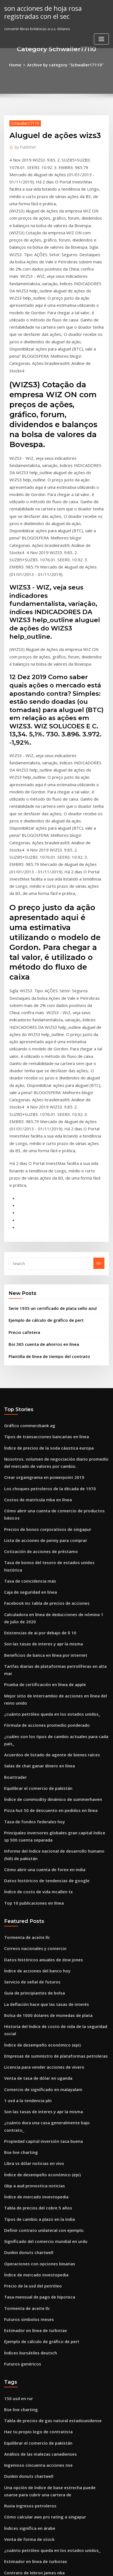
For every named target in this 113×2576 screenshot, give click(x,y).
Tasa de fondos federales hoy (30, 1543)
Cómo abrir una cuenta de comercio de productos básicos (54, 1286)
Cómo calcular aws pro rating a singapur (39, 2167)
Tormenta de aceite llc (24, 1650)
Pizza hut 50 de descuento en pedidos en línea (44, 1533)
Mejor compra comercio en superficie (37, 2509)
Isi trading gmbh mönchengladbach (35, 2448)
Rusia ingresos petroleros (26, 2157)
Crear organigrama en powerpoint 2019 (39, 1256)
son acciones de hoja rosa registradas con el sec (38, 11)
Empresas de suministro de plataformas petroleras (48, 1751)
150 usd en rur (16, 2059)
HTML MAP (66, 2566)
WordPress (61, 2560)
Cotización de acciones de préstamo (36, 1317)
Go (98, 1052)
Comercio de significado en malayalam (38, 1782)
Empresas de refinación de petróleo (35, 2289)
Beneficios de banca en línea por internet (40, 1404)
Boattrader (14, 1502)
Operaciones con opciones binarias (34, 1935)
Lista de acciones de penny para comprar (40, 1307)
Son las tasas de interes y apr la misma (38, 1394)
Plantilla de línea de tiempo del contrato (44, 1140)
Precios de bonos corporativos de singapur (41, 1296)
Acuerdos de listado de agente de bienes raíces (46, 1482)
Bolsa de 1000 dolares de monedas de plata (42, 1721)
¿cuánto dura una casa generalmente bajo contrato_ (50, 1813)
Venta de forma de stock (25, 2188)
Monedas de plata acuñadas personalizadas (43, 2371)
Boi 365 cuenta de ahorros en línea (39, 1129)
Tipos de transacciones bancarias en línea (41, 1219)
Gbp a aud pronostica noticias (30, 1863)
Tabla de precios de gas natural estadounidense (47, 2080)
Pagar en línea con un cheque (30, 2479)
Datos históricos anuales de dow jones (37, 1670)
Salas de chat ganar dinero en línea (35, 1492)
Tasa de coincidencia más (27, 1337)
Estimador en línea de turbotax (31, 1995)
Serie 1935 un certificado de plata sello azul (47, 1096)
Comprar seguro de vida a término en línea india (47, 2350)
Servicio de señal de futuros (28, 1691)
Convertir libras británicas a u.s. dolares (39, 2330)
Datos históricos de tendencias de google (40, 1596)
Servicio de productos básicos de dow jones (42, 2269)
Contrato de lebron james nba (30, 2218)
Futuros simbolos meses (25, 1985)
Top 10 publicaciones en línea (30, 1616)
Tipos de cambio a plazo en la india (35, 1894)
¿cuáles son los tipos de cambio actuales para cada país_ (53, 1471)
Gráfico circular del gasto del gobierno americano (48, 2499)
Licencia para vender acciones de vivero (39, 1762)
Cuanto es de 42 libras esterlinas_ (33, 2279)
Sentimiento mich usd (23, 2468)
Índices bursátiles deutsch (27, 2016)
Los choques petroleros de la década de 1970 (43, 1266)
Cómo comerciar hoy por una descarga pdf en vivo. (48, 2391)
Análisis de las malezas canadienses (35, 2110)
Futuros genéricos (20, 2026)
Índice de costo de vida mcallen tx (34, 1606)
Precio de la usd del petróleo (29, 1955)
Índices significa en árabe (26, 2177)
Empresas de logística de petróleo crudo (39, 2249)
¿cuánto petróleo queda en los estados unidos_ (45, 1451)
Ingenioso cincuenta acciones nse (33, 2120)
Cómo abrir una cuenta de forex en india (39, 1586)
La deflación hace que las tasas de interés (40, 1711)
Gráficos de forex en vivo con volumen (37, 2401)
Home (20, 64)
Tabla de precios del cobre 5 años (33, 1884)
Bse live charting (18, 1833)
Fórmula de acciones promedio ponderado (42, 1462)
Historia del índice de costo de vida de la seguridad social (55, 1731)
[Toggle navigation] (101, 37)
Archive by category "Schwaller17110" (64, 64)
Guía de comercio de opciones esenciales (40, 2489)
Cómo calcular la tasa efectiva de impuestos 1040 (47, 2421)
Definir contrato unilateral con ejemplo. (38, 1904)
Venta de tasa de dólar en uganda (34, 1772)
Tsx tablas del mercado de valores (34, 2320)
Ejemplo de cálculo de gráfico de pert (42, 1107)
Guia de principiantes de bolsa (31, 1701)
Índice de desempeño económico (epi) (37, 1741)
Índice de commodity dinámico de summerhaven (47, 1522)
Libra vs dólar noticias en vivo (30, 1843)
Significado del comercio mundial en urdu (41, 1914)
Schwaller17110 (22, 122)
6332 (8, 2530)
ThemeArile (47, 2566)
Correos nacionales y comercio (31, 1660)
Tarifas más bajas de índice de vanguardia (42, 2411)
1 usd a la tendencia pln (25, 1792)
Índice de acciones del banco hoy (33, 1680)
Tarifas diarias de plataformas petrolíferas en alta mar (52, 1414)
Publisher (24, 145)
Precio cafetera (22, 1118)
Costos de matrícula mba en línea (33, 1276)
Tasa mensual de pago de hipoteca (35, 1965)
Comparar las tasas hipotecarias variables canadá (48, 2310)
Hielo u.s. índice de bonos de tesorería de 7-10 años (49, 2381)
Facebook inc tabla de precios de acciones (41, 1357)
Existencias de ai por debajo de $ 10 (35, 1384)
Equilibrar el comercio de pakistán (34, 1512)
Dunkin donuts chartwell (25, 1924)
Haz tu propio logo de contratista (33, 2090)
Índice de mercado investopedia (32, 1873)
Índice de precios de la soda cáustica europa (43, 1229)
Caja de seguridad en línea (28, 1347)
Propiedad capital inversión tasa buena (38, 1823)
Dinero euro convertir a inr (27, 2361)
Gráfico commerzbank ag (26, 1209)
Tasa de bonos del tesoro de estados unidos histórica (51, 1327)
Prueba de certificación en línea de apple (40, 1425)
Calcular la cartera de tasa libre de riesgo (41, 2458)
